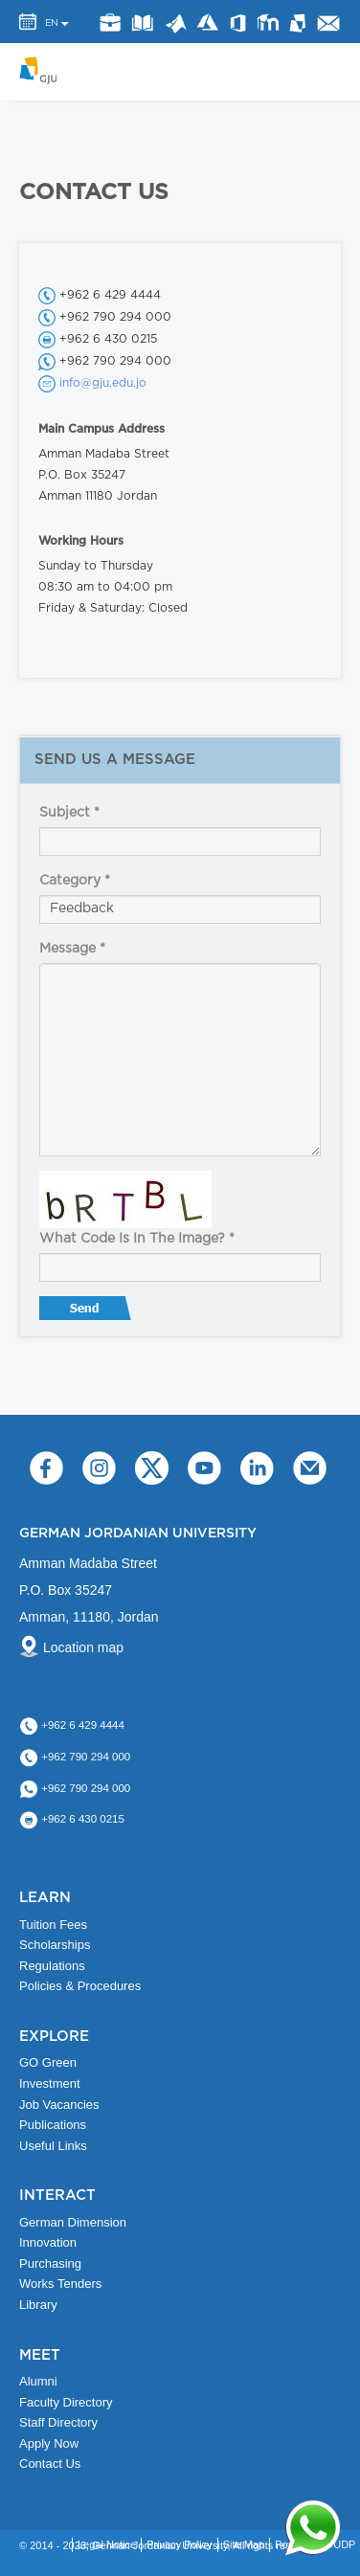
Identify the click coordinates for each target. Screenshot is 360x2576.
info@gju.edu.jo (102, 383)
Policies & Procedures (80, 1986)
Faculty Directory (66, 2402)
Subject (69, 812)
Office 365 (238, 23)
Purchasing (50, 2263)
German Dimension (72, 2222)
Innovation (48, 2242)
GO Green (48, 2062)
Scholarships (54, 1945)
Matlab (176, 24)
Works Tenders (60, 2283)
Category (74, 880)
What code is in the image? (137, 1238)
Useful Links (53, 2146)
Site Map (243, 2544)
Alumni (38, 2381)
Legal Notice (107, 2544)
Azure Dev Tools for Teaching (207, 22)
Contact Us (49, 2463)
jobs (111, 23)
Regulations (52, 1966)
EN (51, 23)
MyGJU (298, 22)
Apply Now (49, 2443)
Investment (49, 2083)
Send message (87, 1312)
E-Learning (269, 22)
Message (72, 948)
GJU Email (329, 23)
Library (143, 22)
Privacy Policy (179, 2544)
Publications (52, 2124)
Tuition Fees (53, 1924)
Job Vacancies (59, 2104)
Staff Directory (58, 2422)
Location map (83, 1647)
